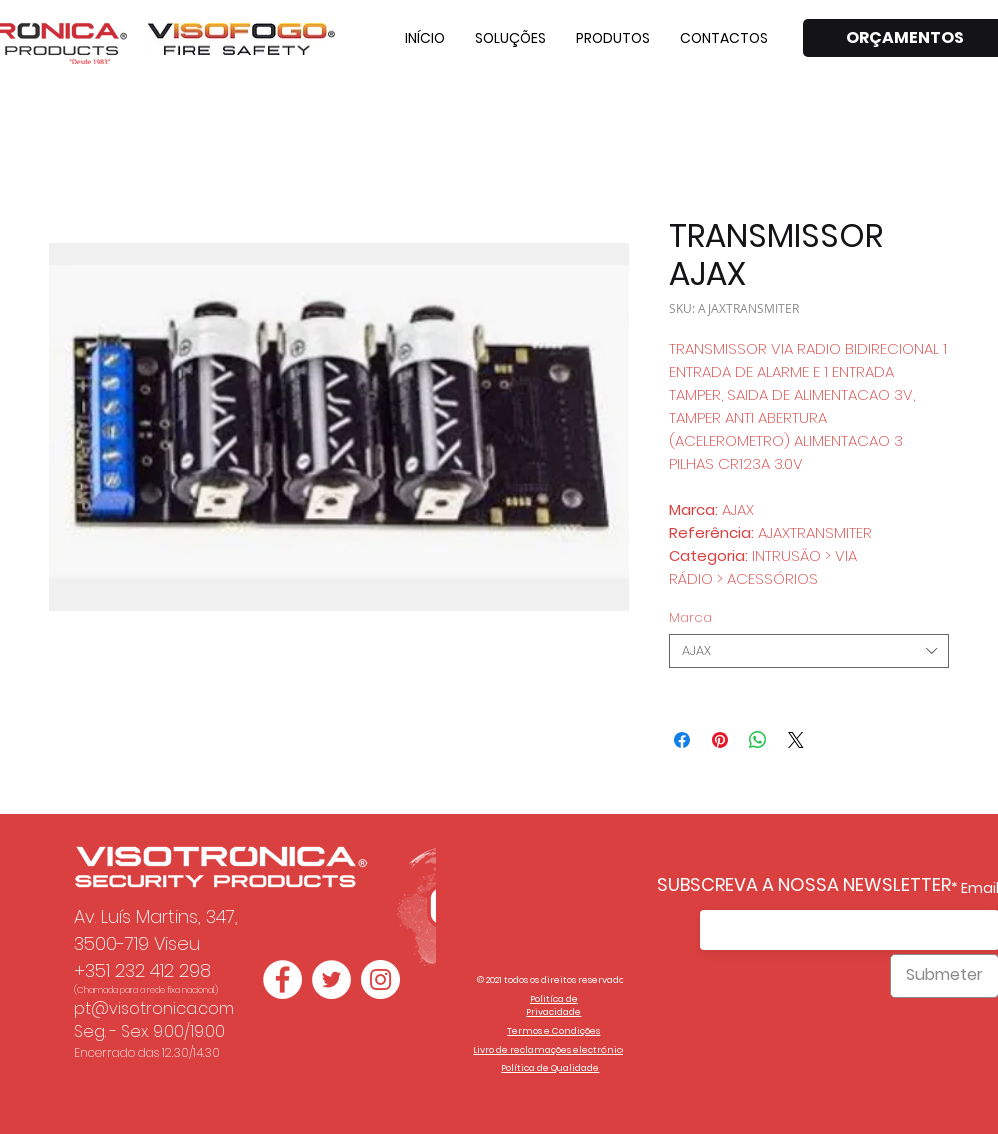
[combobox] (809, 651)
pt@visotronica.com (154, 1008)
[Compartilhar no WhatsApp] (758, 740)
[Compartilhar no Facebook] (682, 740)
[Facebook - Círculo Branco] (282, 979)
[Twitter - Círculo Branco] (331, 979)
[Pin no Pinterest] (720, 740)
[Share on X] (796, 740)
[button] (510, 38)
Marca (690, 617)
